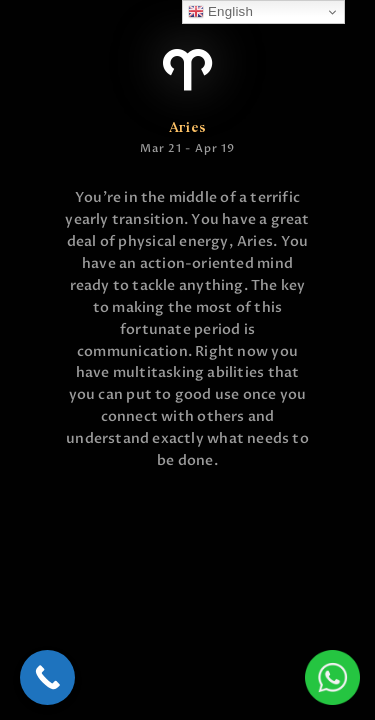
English (220, 12)
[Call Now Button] (47, 677)
